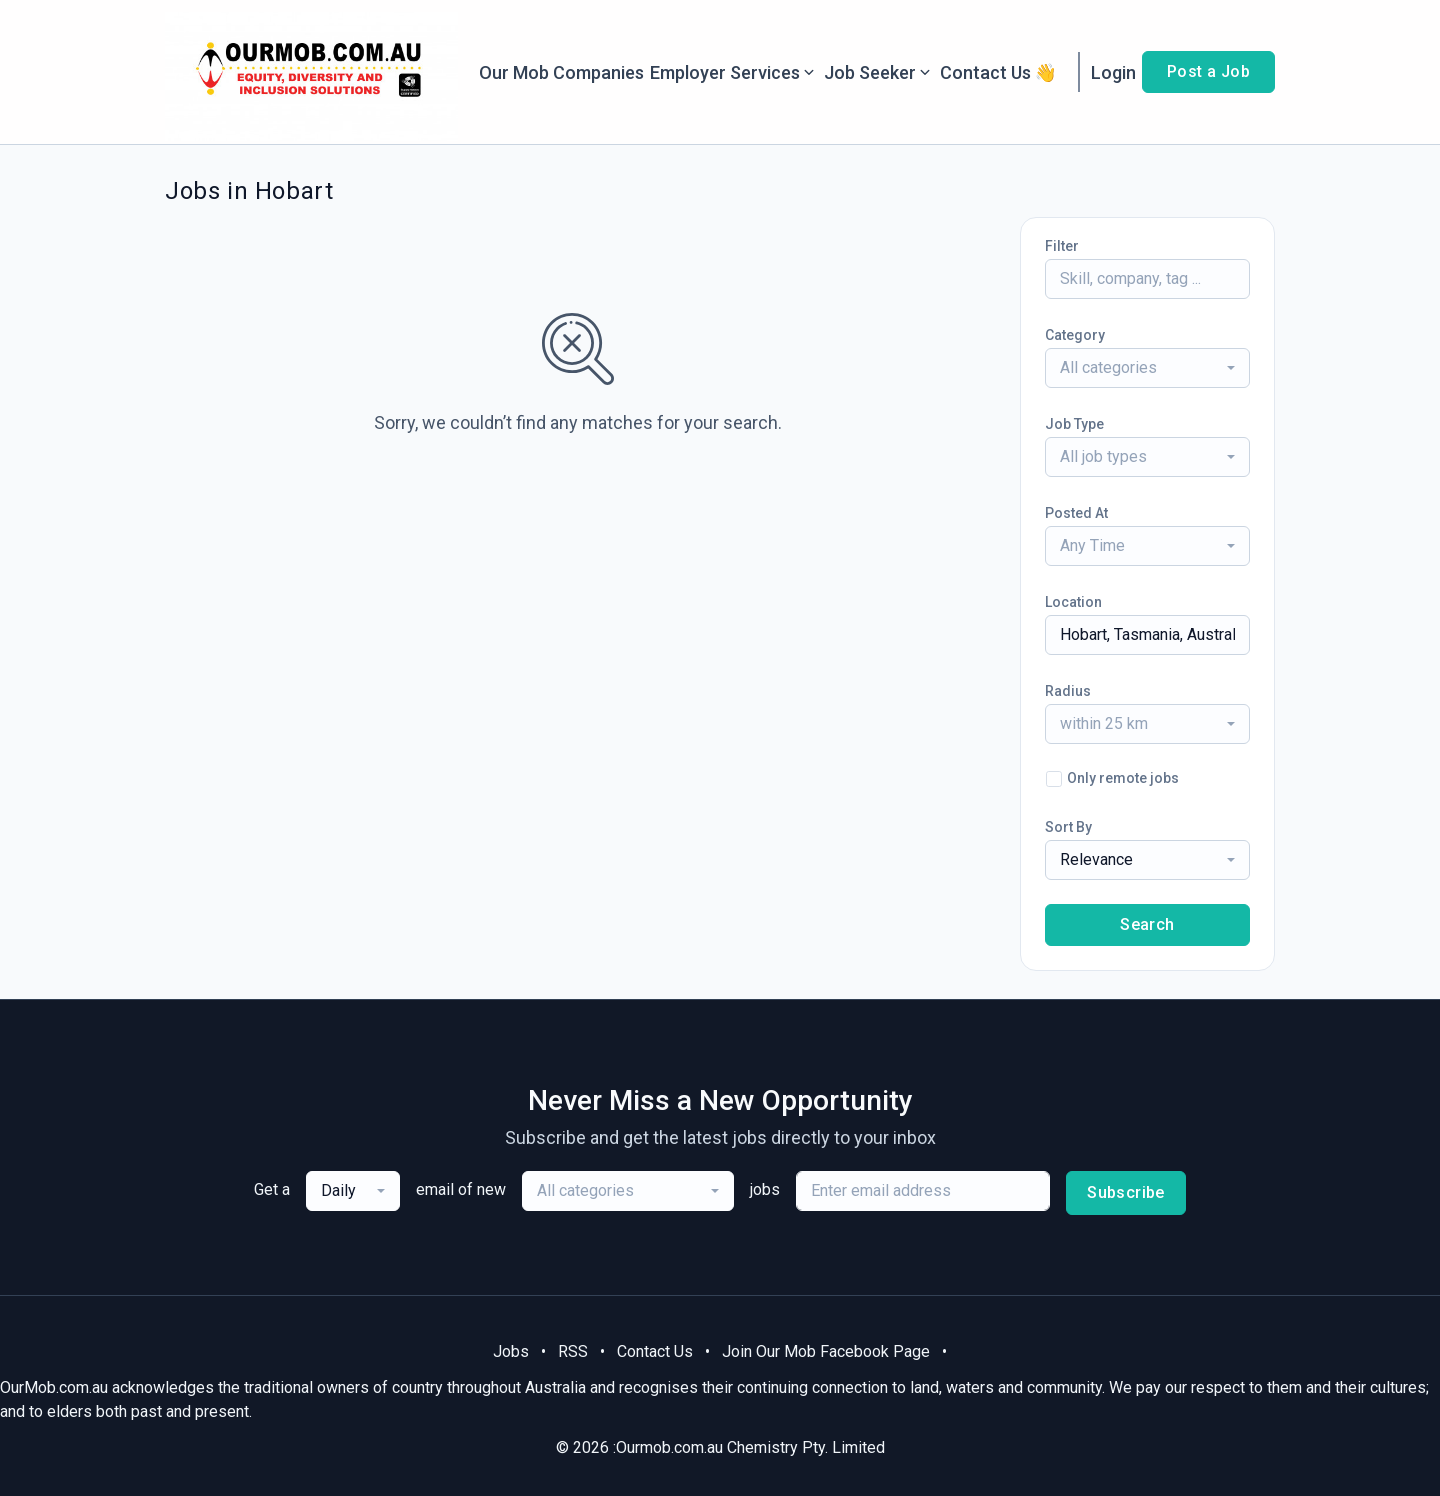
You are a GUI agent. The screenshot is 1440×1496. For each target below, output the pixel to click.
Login (1113, 72)
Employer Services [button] (734, 72)
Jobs (511, 1351)
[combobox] (1147, 368)
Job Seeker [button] (879, 72)
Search (1147, 924)
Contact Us (655, 1351)
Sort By (1068, 827)
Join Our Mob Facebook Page (826, 1351)
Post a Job (1208, 71)
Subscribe (1126, 1192)
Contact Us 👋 (998, 72)
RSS (573, 1351)
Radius (1068, 691)
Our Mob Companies (561, 72)
